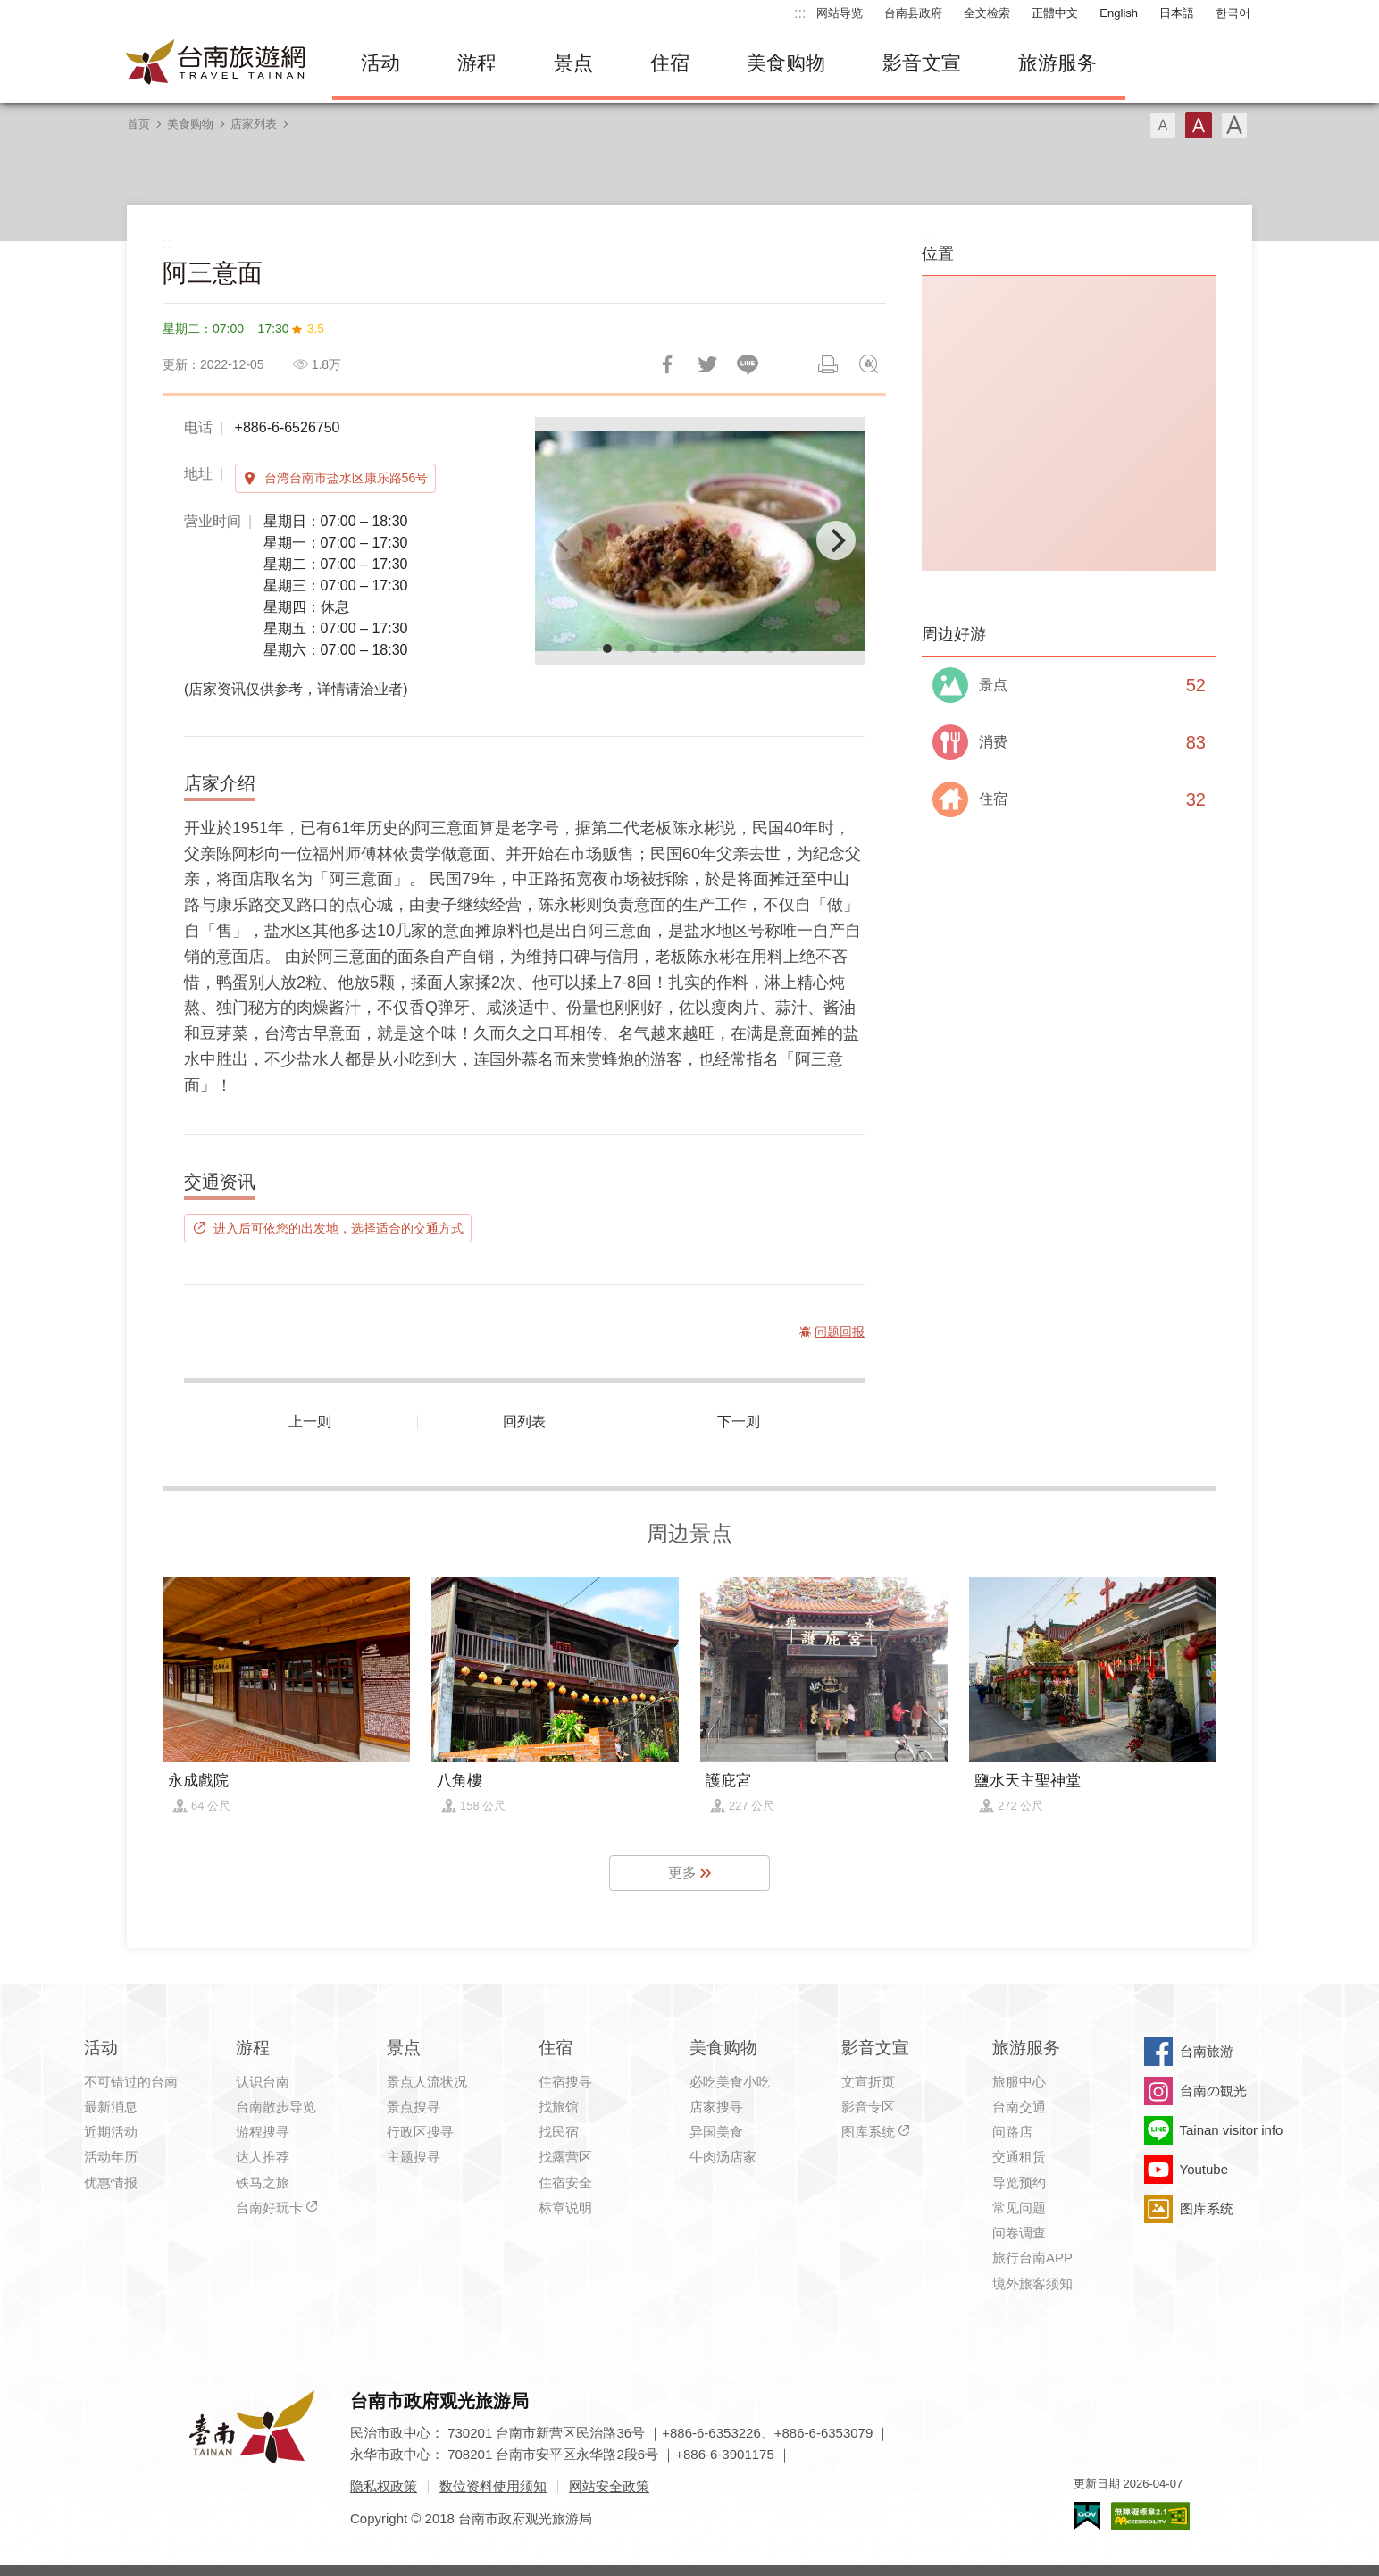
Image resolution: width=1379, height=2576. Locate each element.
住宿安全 (565, 2182)
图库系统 (868, 2131)
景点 (573, 63)
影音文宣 (921, 63)
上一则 (309, 1421)
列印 (828, 364)
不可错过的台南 (131, 2081)
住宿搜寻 (565, 2081)
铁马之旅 (262, 2182)
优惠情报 (111, 2182)
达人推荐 (262, 2156)
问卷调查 (1019, 2232)
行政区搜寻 (420, 2131)
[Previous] (563, 540)
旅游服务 (1057, 63)
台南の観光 (1213, 2090)
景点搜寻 (413, 2106)
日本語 (1176, 13)
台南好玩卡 (269, 2207)
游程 (477, 63)
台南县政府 (913, 13)
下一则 (738, 1421)
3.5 (315, 329)
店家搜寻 (716, 2106)
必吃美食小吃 (730, 2081)
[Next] (836, 540)
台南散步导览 (276, 2106)
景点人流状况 (427, 2081)
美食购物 (786, 63)
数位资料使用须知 (493, 2486)
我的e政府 (1087, 2516)
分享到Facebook (667, 364)
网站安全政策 (609, 2486)
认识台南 (262, 2081)
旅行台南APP (1032, 2257)
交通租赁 (1019, 2156)
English (1118, 13)
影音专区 (868, 2106)
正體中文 (1055, 13)
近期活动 (111, 2131)
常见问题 (1019, 2207)
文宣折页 (868, 2081)
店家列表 (253, 123)
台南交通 (1019, 2106)
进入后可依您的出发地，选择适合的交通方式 (338, 1228)
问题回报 (868, 364)
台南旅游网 (216, 63)
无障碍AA (1150, 2516)
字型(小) (1162, 125)
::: (800, 13)
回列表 (524, 1421)
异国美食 (716, 2131)
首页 (138, 123)
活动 (380, 63)
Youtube (1204, 2169)
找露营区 (565, 2156)
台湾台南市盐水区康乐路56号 (346, 478)
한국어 (1233, 13)
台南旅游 (1206, 2051)
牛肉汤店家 (723, 2156)
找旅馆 (559, 2106)
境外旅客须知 (1032, 2283)
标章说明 (565, 2207)
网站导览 (839, 13)
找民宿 (559, 2131)
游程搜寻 (262, 2131)
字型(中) (1198, 125)
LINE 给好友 (747, 364)
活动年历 (111, 2156)
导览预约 (1019, 2182)
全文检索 (987, 13)
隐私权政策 (383, 2486)
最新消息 (111, 2106)
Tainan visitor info (1231, 2129)
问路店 (1012, 2131)
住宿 (670, 63)
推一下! (707, 364)
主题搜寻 (413, 2156)
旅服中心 (1019, 2081)
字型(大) (1234, 125)
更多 (682, 1872)
